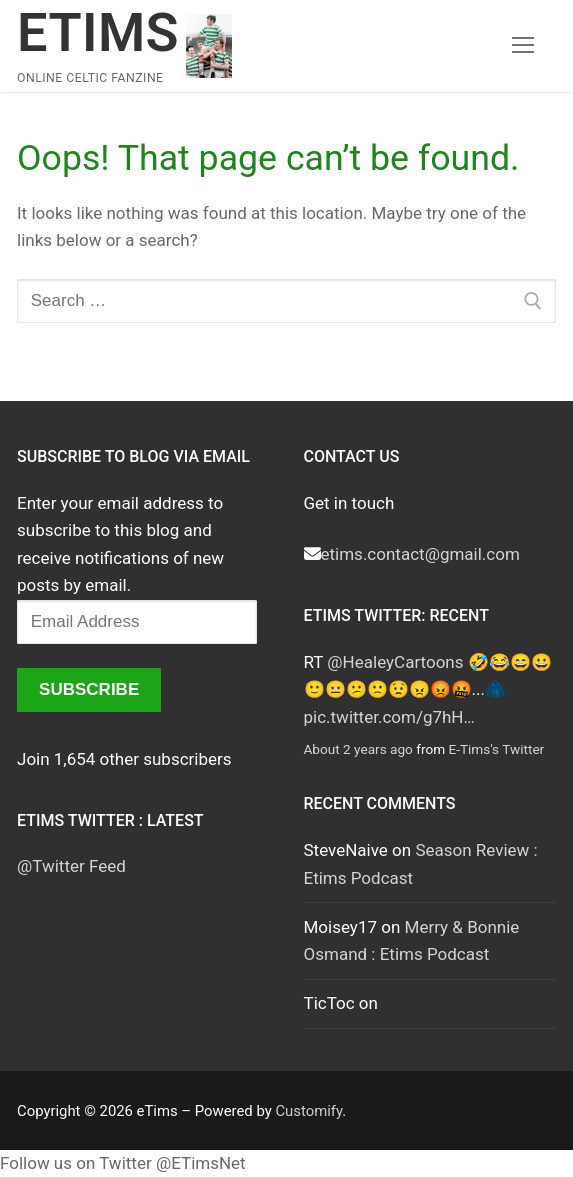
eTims (98, 32)
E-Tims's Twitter (496, 749)
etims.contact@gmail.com (420, 554)
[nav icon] (523, 46)
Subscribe (89, 689)
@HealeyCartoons (395, 662)
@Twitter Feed (71, 866)
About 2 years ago (358, 749)
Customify (308, 1111)
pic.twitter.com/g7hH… (389, 717)
